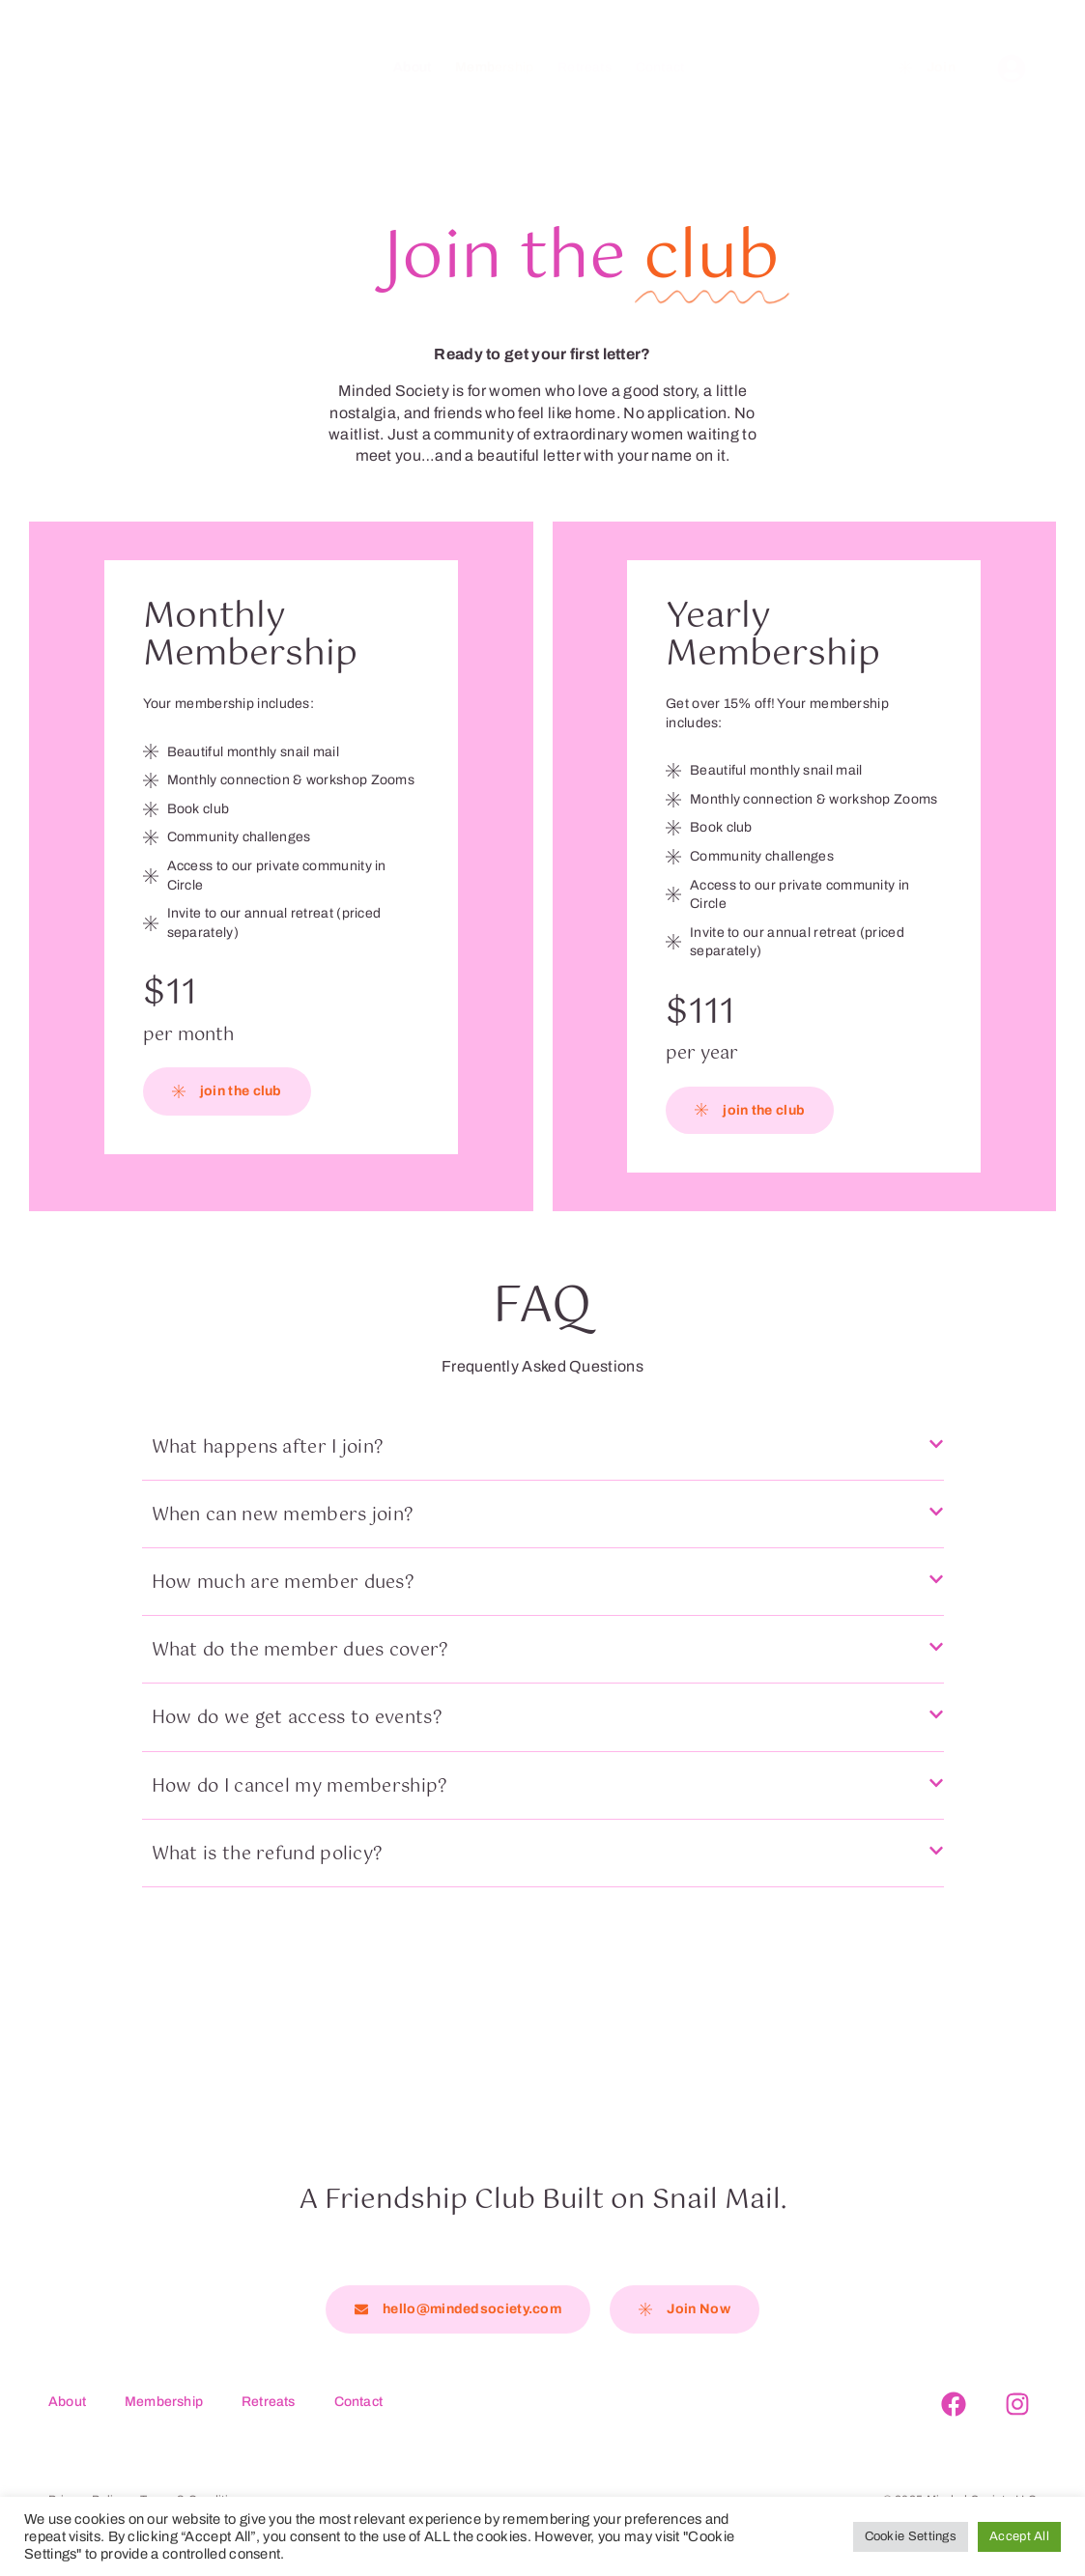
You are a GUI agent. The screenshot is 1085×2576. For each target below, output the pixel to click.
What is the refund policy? (268, 1854)
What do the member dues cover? (300, 1650)
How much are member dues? (283, 1583)
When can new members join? (283, 1515)
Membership (494, 67)
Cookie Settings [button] (911, 2536)
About (412, 67)
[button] (543, 1458)
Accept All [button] (1019, 2536)
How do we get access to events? (297, 1718)
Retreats (584, 67)
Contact (660, 67)
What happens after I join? (268, 1447)
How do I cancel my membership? (300, 1786)
